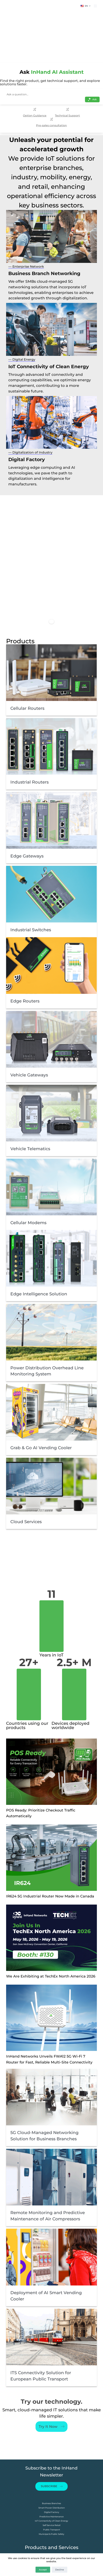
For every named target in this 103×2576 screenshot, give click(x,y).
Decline (59, 2569)
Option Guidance (34, 115)
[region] (51, 560)
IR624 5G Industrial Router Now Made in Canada (50, 1896)
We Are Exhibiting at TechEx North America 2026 (50, 1976)
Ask (92, 99)
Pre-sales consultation (51, 125)
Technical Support (67, 115)
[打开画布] (95, 5)
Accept (43, 2569)
